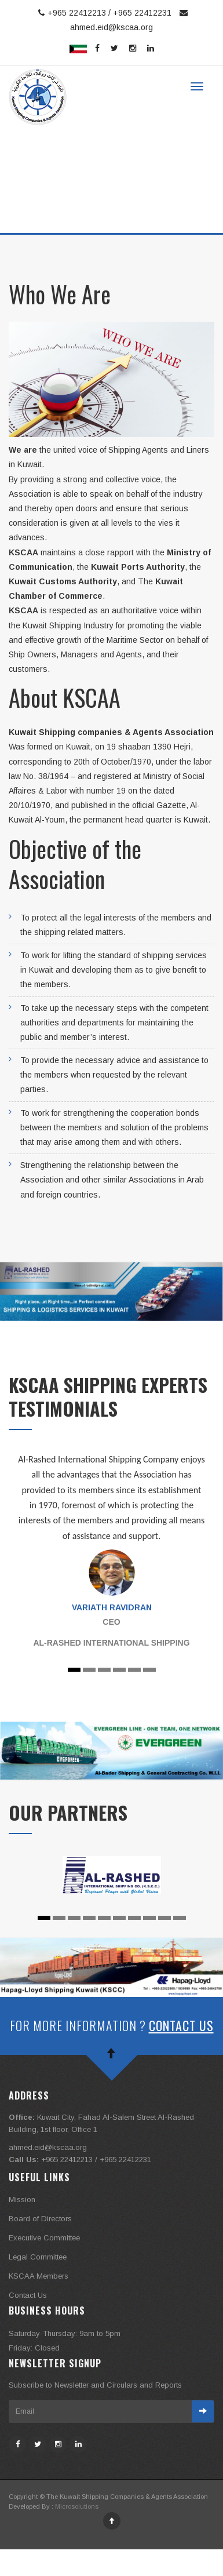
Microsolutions (76, 2506)
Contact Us (181, 2025)
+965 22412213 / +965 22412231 (103, 12)
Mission (22, 2199)
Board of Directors (40, 2218)
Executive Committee (44, 2237)
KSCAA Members (38, 2276)
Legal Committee (38, 2257)
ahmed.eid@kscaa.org (48, 2147)
